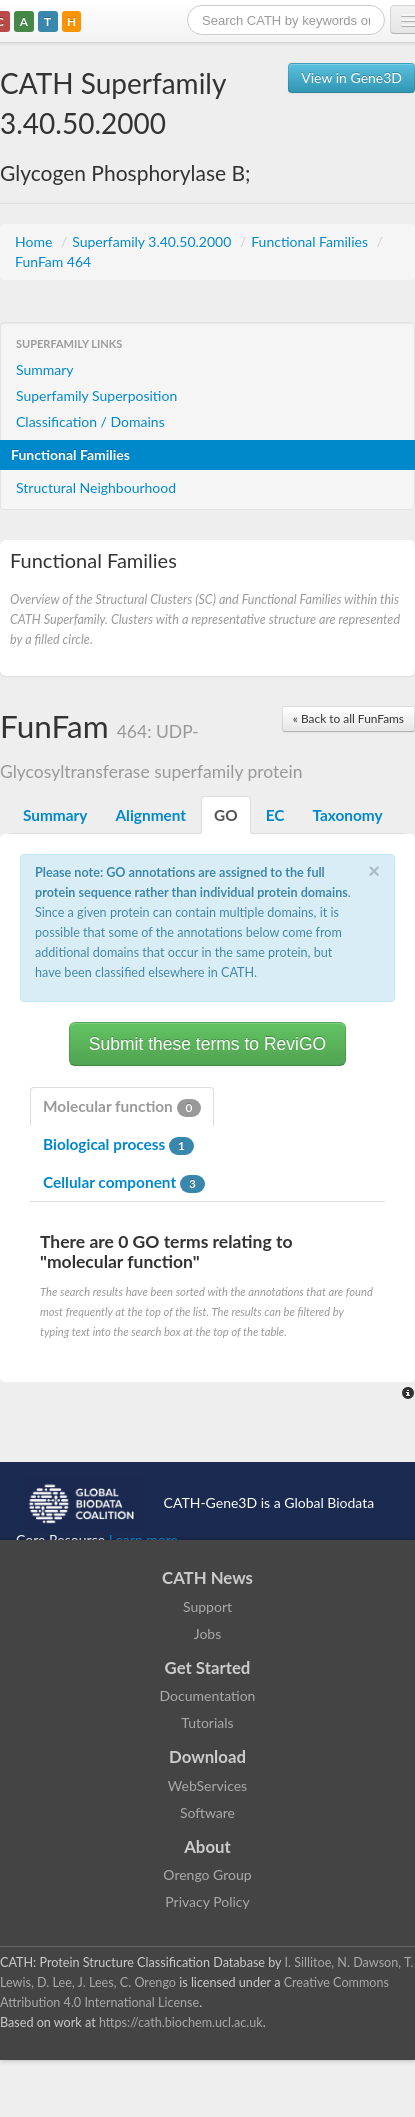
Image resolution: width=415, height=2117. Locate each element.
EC (275, 815)
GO (226, 815)
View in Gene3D (351, 77)
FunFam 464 (53, 261)
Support (207, 1606)
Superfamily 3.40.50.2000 (153, 241)
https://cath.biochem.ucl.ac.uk (181, 2022)
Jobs (208, 1633)
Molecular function (122, 1107)
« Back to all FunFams (348, 718)
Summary (45, 369)
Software (207, 1812)
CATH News (207, 1577)
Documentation (208, 1695)
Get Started (208, 1667)
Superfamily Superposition (96, 395)
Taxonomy (347, 815)
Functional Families (311, 241)
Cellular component (124, 1183)
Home (35, 241)
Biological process (118, 1145)
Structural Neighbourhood (96, 487)
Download (207, 1756)
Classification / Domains (90, 421)
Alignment (150, 815)
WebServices (207, 1785)
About (207, 1846)
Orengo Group (207, 1874)
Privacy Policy (207, 1901)
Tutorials (207, 1722)
